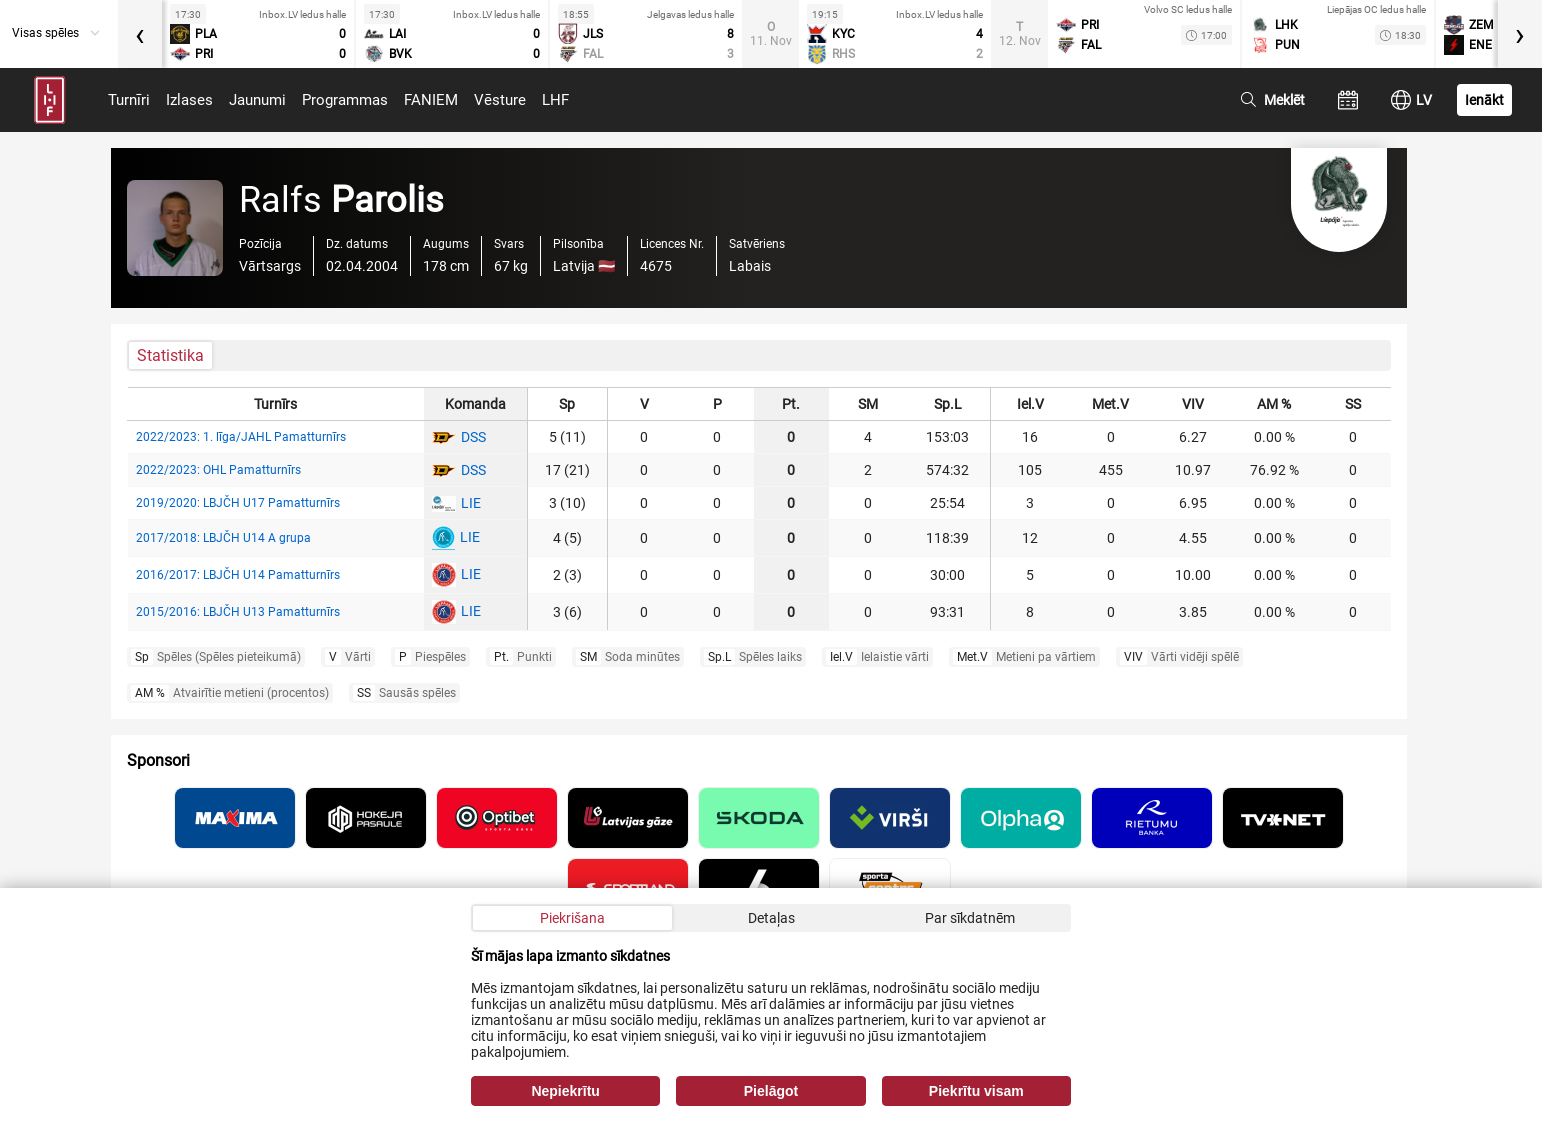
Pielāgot (771, 1091)
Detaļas (771, 918)
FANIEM (431, 100)
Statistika (170, 355)
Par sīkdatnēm (970, 918)
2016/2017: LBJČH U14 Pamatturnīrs (238, 575)
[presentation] (140, 34)
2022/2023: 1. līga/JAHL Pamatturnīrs (241, 437)
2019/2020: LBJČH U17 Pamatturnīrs (238, 503)
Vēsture (500, 100)
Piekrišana (572, 918)
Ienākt (1484, 100)
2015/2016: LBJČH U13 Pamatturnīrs (238, 612)
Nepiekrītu (565, 1091)
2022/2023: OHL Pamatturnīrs (218, 470)
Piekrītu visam (976, 1091)
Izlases (189, 100)
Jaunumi (257, 100)
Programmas (345, 100)
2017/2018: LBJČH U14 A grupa (223, 538)
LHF (555, 100)
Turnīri (129, 100)
